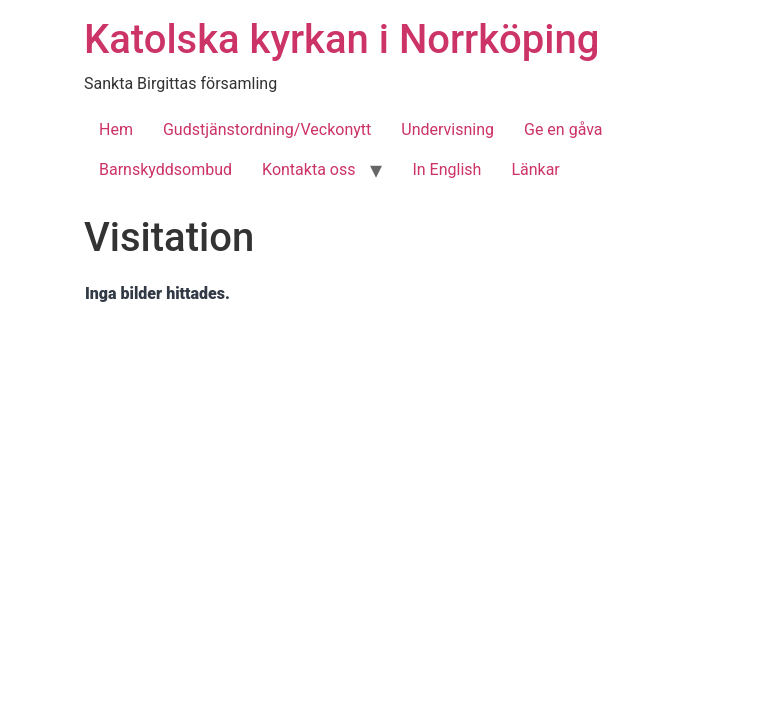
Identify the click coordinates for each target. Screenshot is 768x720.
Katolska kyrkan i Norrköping (341, 39)
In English (446, 169)
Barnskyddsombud (165, 169)
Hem (116, 129)
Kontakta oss (308, 169)
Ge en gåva (563, 129)
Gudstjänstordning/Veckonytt (267, 129)
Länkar (535, 169)
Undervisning (447, 129)
